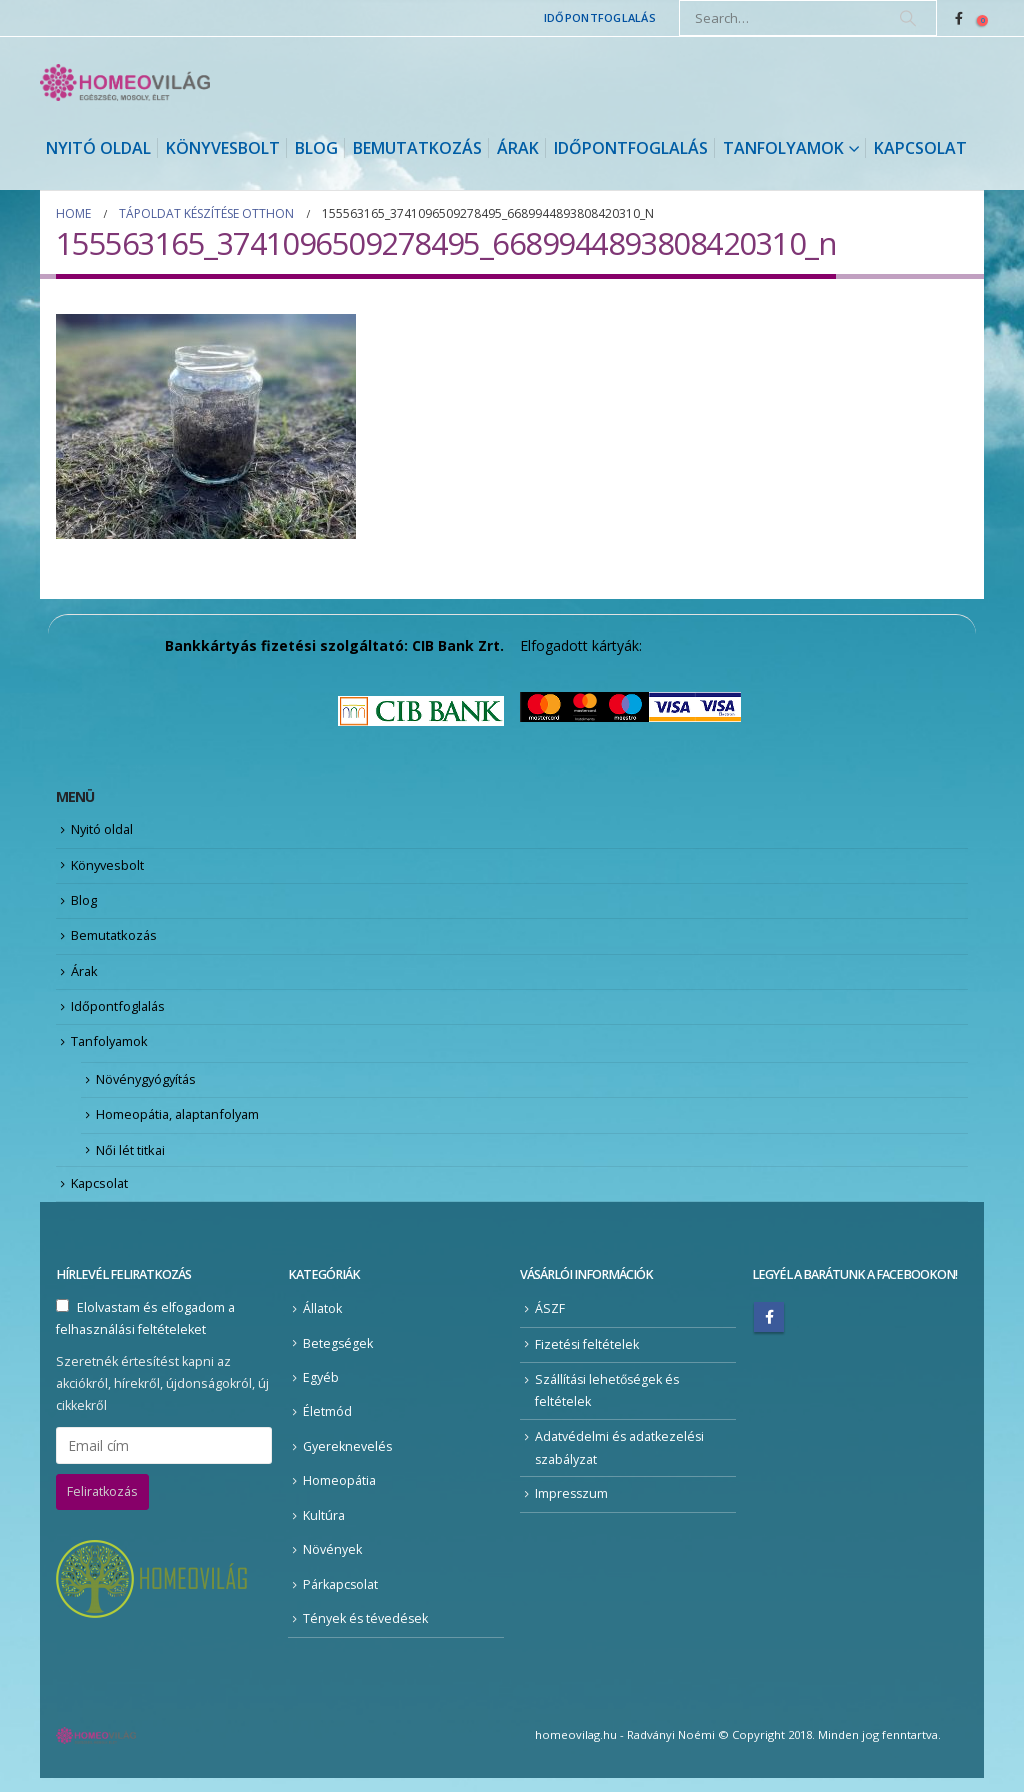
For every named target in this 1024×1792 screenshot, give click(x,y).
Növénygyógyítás (148, 1088)
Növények (332, 1563)
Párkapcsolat (341, 1598)
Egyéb (321, 1390)
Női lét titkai (131, 1161)
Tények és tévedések (366, 1632)
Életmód (327, 1424)
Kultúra (324, 1528)
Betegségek (338, 1355)
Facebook (769, 1330)
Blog (316, 148)
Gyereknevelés (348, 1459)
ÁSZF (550, 1321)
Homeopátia (339, 1494)
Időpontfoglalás (600, 17)
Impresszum (572, 1507)
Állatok (322, 1321)
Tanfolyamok (783, 148)
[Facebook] (959, 18)
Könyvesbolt (223, 148)
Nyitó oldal (98, 148)
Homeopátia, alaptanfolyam (181, 1124)
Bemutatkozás (417, 148)
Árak (518, 148)
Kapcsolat (920, 148)
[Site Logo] (125, 82)
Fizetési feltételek (587, 1356)
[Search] (908, 18)
